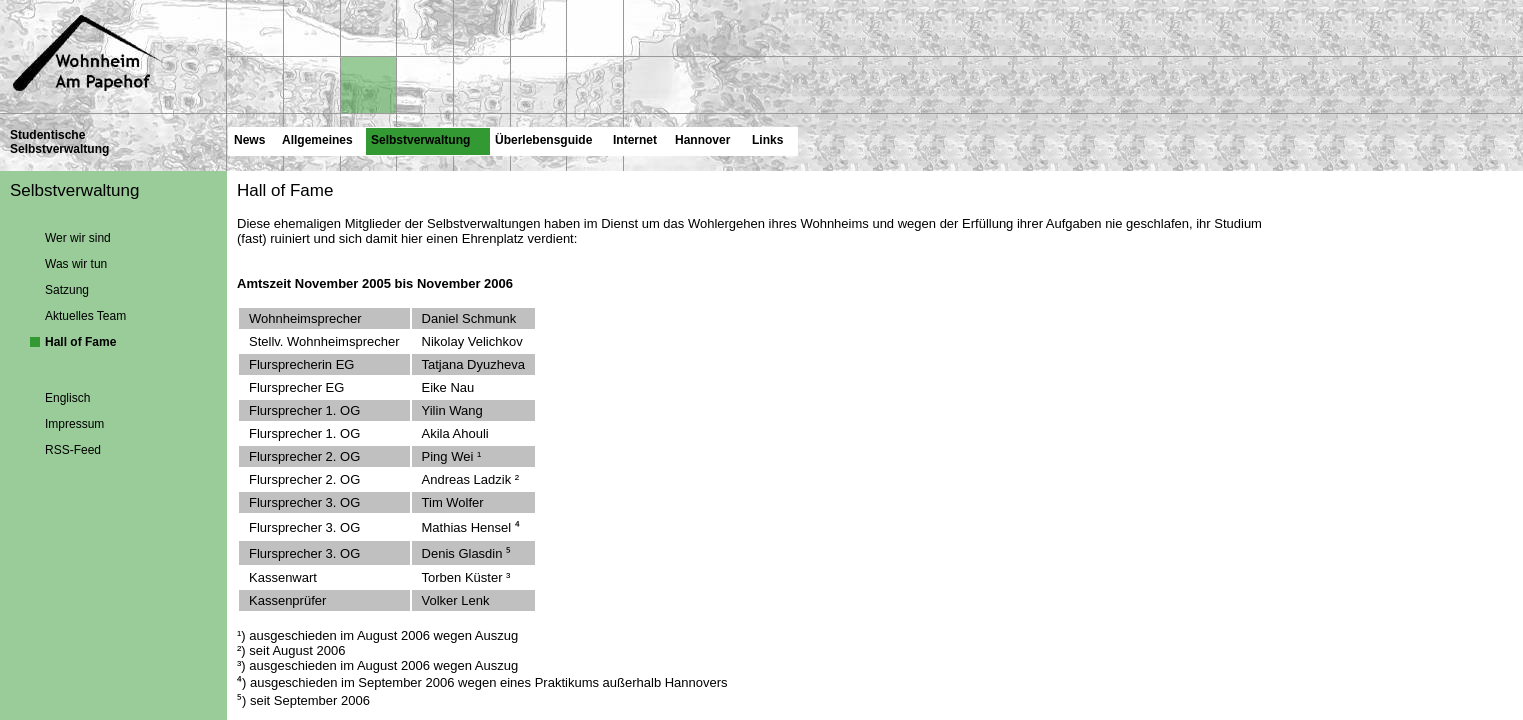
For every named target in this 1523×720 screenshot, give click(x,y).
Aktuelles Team (85, 315)
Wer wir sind (78, 237)
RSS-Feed (73, 449)
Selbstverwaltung (418, 137)
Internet (634, 139)
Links (767, 139)
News (249, 139)
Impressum (74, 423)
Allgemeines (317, 139)
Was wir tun (76, 263)
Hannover (702, 139)
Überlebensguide (543, 139)
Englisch (67, 397)
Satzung (67, 289)
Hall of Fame (80, 341)
